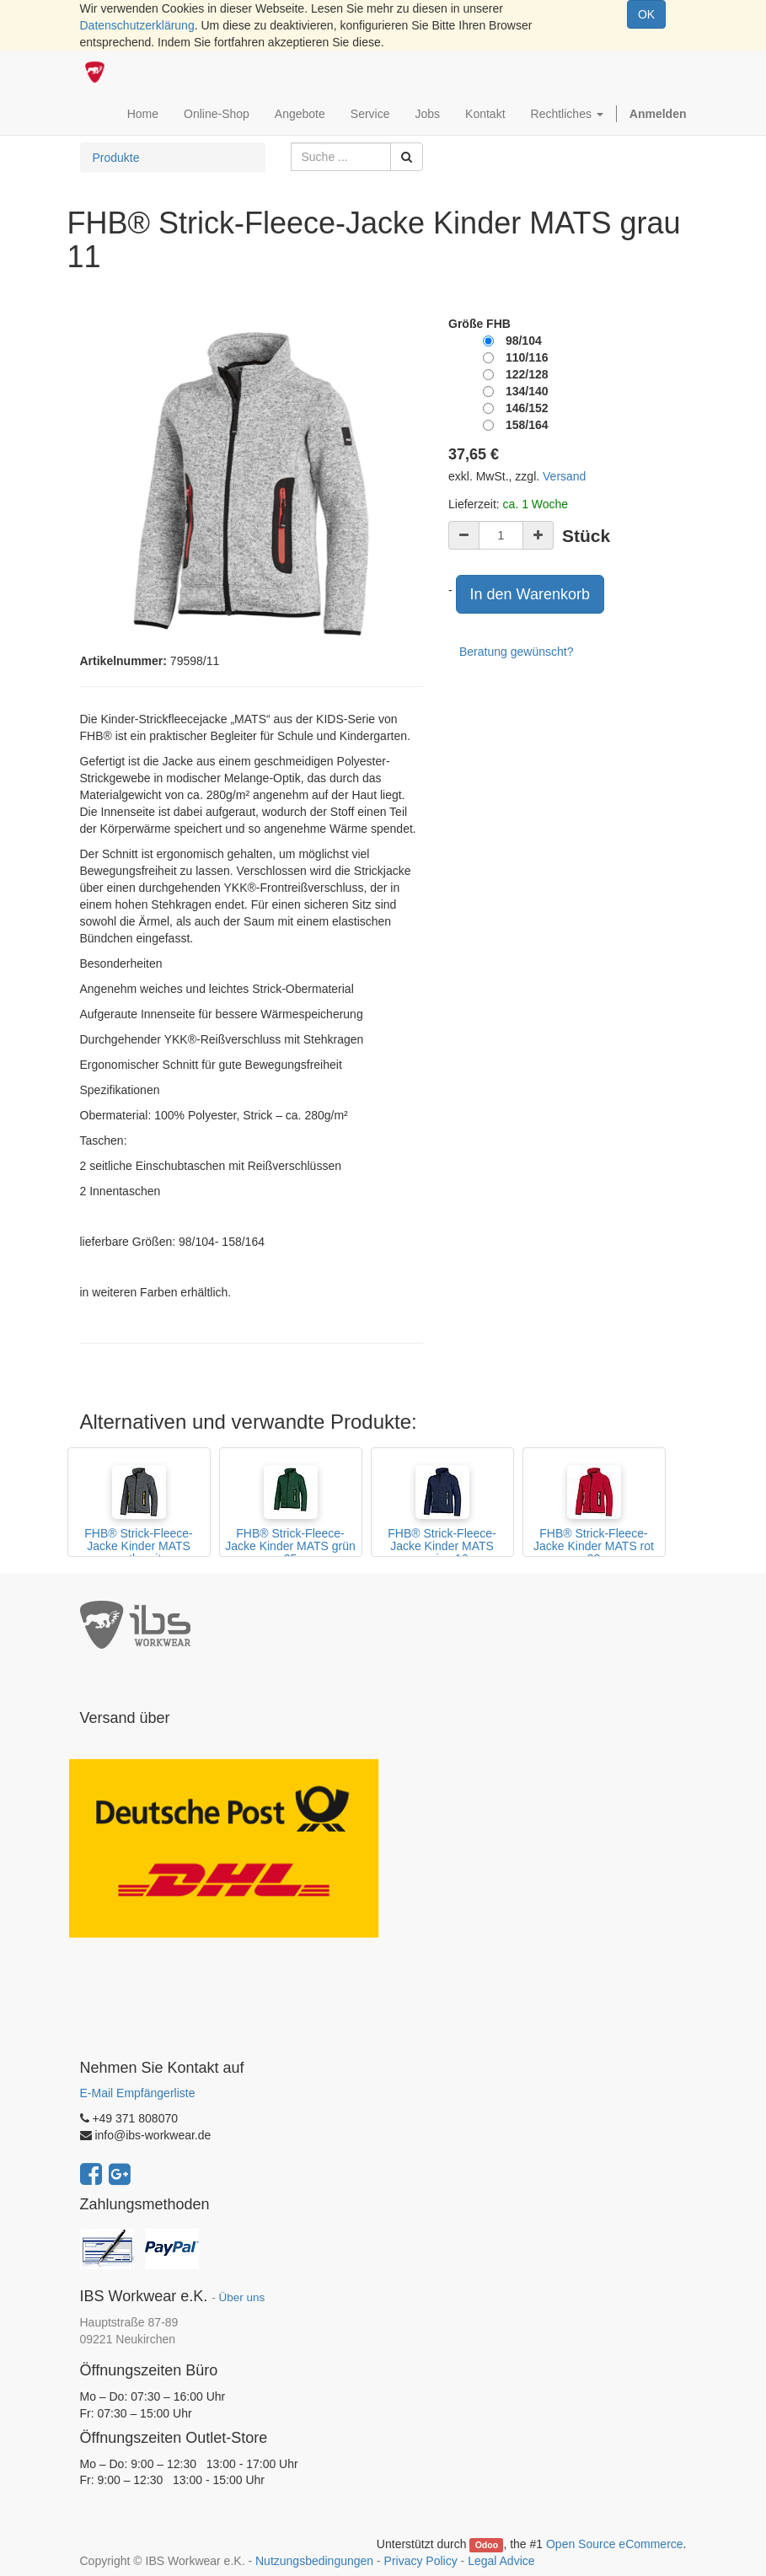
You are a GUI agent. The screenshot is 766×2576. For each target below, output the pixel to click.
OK (646, 14)
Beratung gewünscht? (516, 651)
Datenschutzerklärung (137, 25)
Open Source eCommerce (614, 2544)
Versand (564, 476)
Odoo (486, 2545)
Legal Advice (501, 2561)
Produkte (116, 157)
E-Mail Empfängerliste (138, 2093)
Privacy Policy (421, 2561)
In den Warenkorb (530, 594)
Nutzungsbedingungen (314, 2561)
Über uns (241, 2297)
